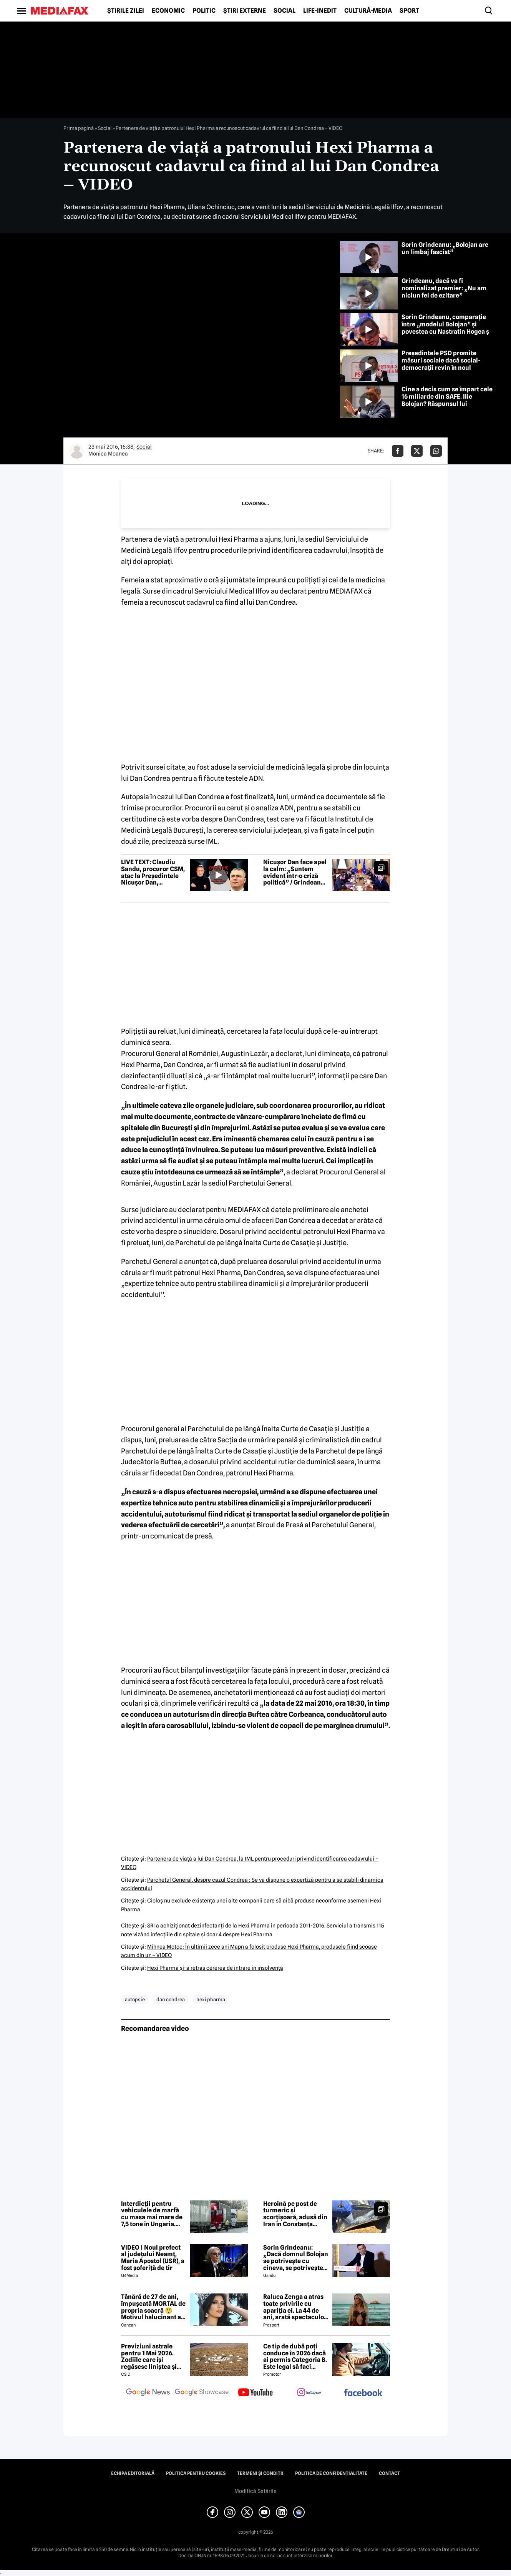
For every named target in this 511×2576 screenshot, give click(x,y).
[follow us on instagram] (309, 2393)
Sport (409, 11)
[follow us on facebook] (363, 2393)
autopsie (135, 1999)
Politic (204, 11)
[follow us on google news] (148, 2393)
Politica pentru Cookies (196, 2473)
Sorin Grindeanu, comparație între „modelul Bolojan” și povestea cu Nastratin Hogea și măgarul (446, 328)
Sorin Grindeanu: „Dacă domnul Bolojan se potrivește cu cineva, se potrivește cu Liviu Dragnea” (295, 2257)
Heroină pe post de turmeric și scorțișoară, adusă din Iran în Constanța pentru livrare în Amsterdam (295, 2213)
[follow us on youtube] (255, 2393)
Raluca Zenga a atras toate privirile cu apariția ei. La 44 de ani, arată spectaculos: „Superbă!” (295, 2306)
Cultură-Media (368, 11)
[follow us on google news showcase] (202, 2393)
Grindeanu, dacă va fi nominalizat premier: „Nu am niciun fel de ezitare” (444, 288)
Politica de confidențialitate (331, 2473)
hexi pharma (210, 1999)
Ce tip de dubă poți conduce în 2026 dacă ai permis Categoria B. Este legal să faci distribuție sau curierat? (295, 2356)
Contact (389, 2473)
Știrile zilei (125, 11)
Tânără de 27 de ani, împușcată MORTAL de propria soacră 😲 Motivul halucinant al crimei (153, 2306)
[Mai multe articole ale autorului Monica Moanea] (77, 451)
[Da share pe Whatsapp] (436, 451)
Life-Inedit (320, 11)
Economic (168, 11)
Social (284, 11)
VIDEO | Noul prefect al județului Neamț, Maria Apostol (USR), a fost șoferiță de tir (152, 2257)
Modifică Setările (255, 2491)
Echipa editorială (132, 2473)
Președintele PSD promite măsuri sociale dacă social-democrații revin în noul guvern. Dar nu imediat (441, 364)
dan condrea (170, 1999)
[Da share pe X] (417, 451)
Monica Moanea (108, 454)
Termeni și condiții (260, 2473)
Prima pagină (78, 128)
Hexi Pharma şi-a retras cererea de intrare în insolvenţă (215, 1968)
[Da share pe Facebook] (397, 451)
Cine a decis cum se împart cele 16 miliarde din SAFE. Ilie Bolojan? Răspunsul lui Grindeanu (447, 400)
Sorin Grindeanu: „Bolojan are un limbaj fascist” (445, 248)
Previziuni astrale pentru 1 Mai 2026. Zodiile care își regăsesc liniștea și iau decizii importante (153, 2356)
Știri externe (244, 11)
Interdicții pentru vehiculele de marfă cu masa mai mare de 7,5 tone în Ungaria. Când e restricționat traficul (151, 2213)
